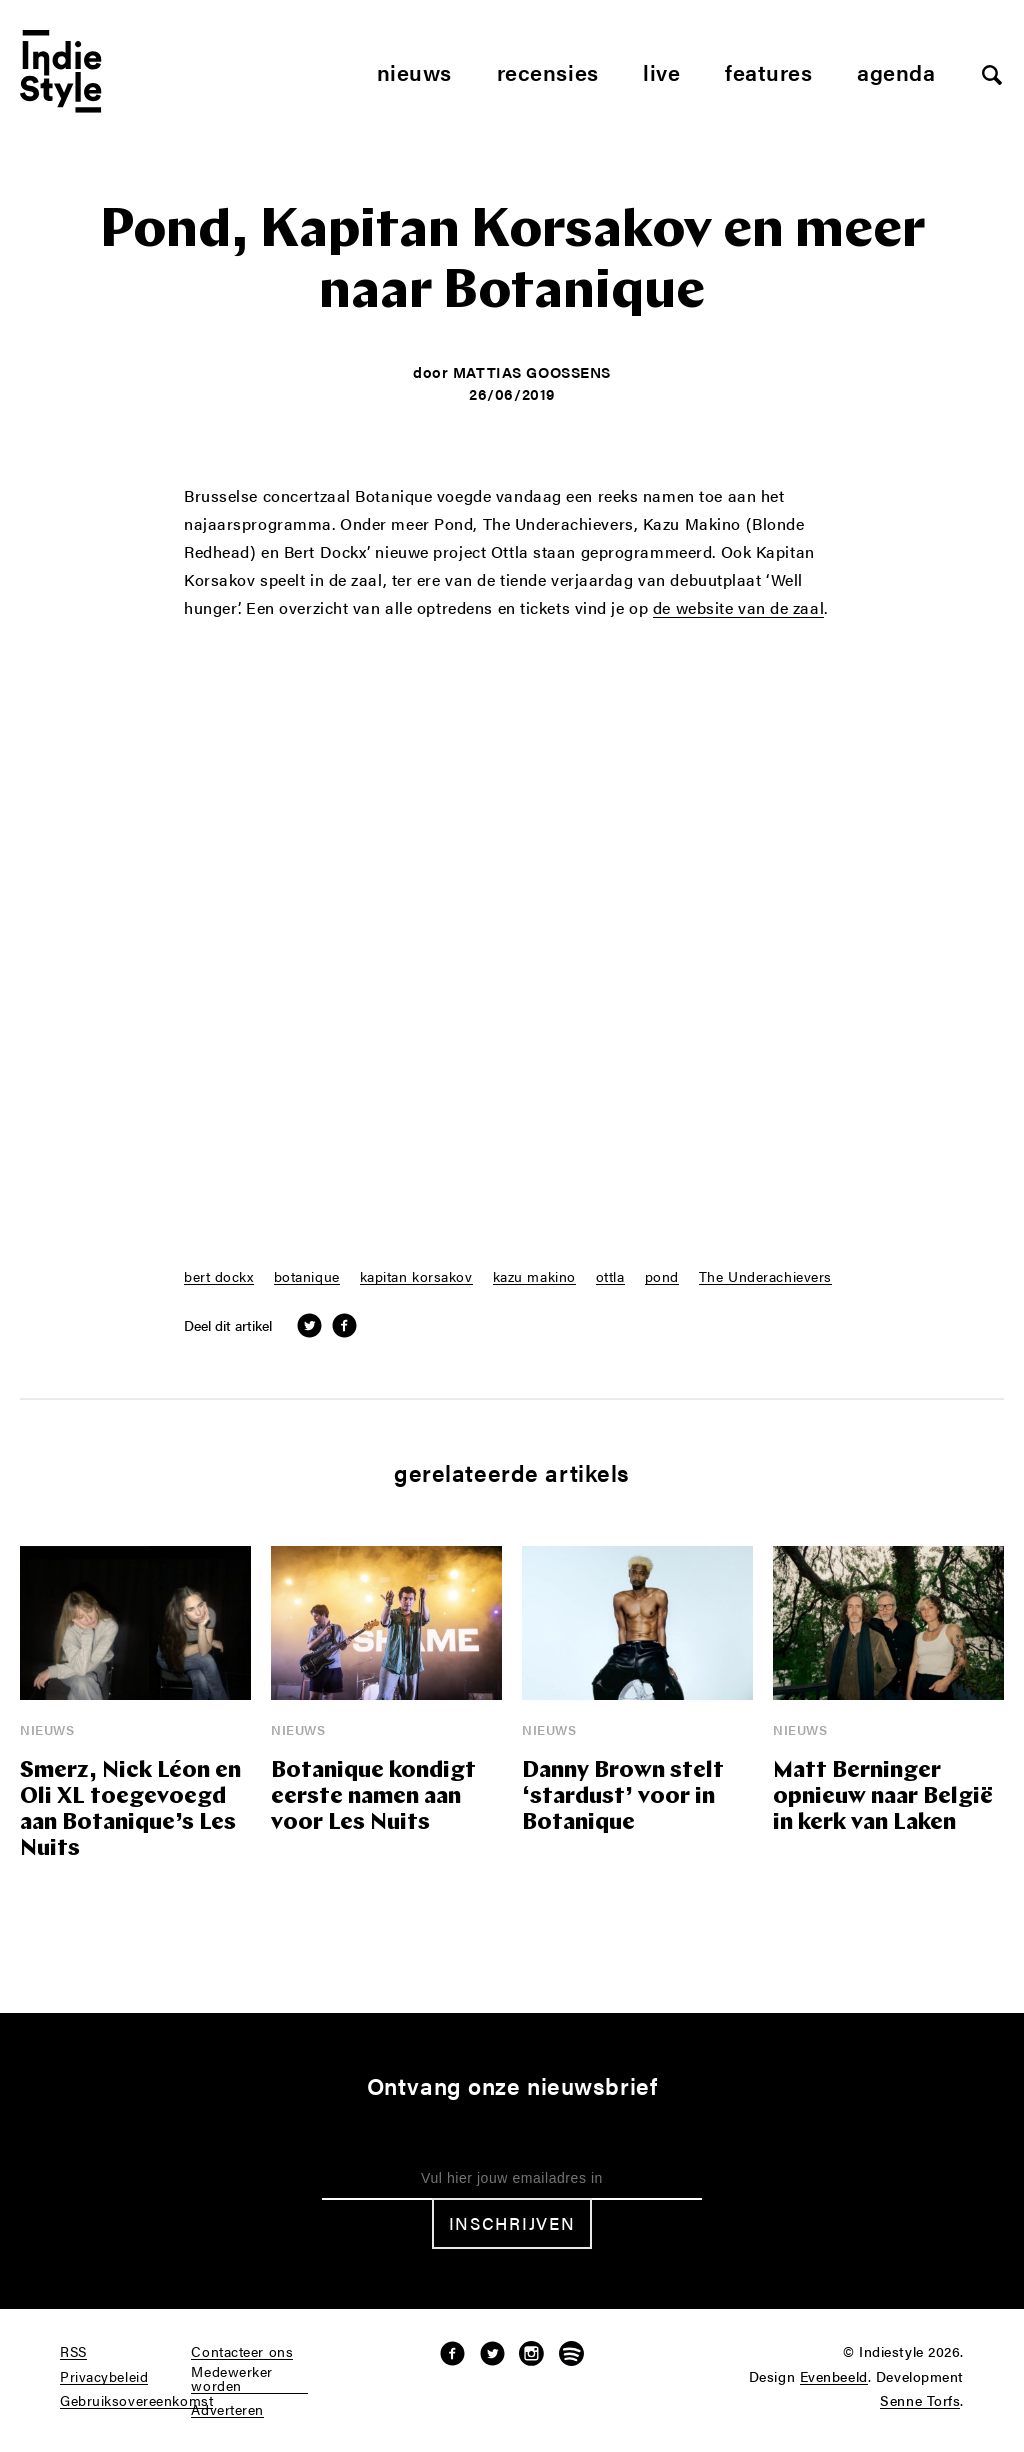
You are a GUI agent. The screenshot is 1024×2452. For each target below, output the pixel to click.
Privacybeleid (104, 2377)
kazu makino (534, 1277)
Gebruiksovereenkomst (136, 2401)
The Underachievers (765, 1277)
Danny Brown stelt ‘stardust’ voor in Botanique (623, 1797)
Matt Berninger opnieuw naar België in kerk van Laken (883, 1797)
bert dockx (219, 1277)
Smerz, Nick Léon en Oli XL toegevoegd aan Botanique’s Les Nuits (130, 1810)
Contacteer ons (242, 2352)
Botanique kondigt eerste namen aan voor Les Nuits (373, 1797)
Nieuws (414, 71)
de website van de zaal (738, 609)
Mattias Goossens (532, 371)
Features (768, 71)
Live (661, 71)
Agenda (896, 71)
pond (662, 1277)
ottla (610, 1277)
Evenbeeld (834, 2377)
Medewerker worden (232, 2379)
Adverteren (227, 2410)
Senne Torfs (920, 2401)
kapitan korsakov (416, 1277)
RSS (73, 2352)
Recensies (548, 71)
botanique (307, 1277)
